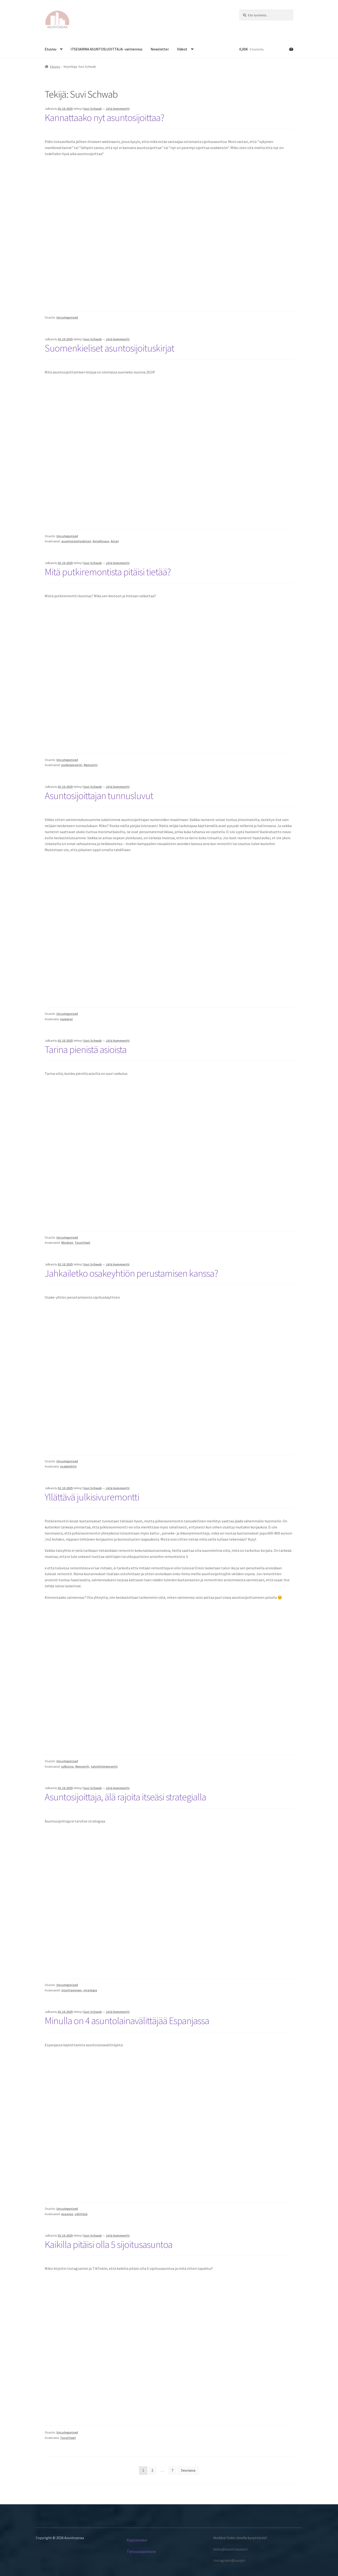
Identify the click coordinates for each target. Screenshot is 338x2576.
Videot (182, 49)
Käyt (130, 2540)
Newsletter (160, 49)
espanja (67, 2214)
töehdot (141, 2540)
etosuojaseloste (143, 2551)
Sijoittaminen (71, 1990)
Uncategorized (67, 317)
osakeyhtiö (68, 1466)
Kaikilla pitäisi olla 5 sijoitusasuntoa (108, 2244)
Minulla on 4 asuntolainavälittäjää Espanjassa (127, 2021)
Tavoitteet (82, 1242)
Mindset (67, 1242)
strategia (90, 1990)
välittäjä (81, 2214)
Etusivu (50, 49)
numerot (66, 1019)
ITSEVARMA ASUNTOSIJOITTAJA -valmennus (106, 49)
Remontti (91, 765)
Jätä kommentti (118, 109)
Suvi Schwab (92, 109)
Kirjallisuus (101, 541)
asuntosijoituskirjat (76, 541)
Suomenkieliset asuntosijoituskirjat (109, 348)
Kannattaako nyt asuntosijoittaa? (104, 117)
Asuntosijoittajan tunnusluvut (99, 795)
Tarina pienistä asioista (86, 1049)
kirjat (115, 541)
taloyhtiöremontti (104, 1766)
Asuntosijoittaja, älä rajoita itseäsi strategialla (125, 1797)
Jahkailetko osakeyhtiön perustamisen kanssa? (131, 1273)
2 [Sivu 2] (152, 2470)
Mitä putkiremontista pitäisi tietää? (108, 572)
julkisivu (67, 1766)
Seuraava (188, 2470)
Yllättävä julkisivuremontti (92, 1497)
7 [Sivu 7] (172, 2470)
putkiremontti (71, 765)
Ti (128, 2551)
